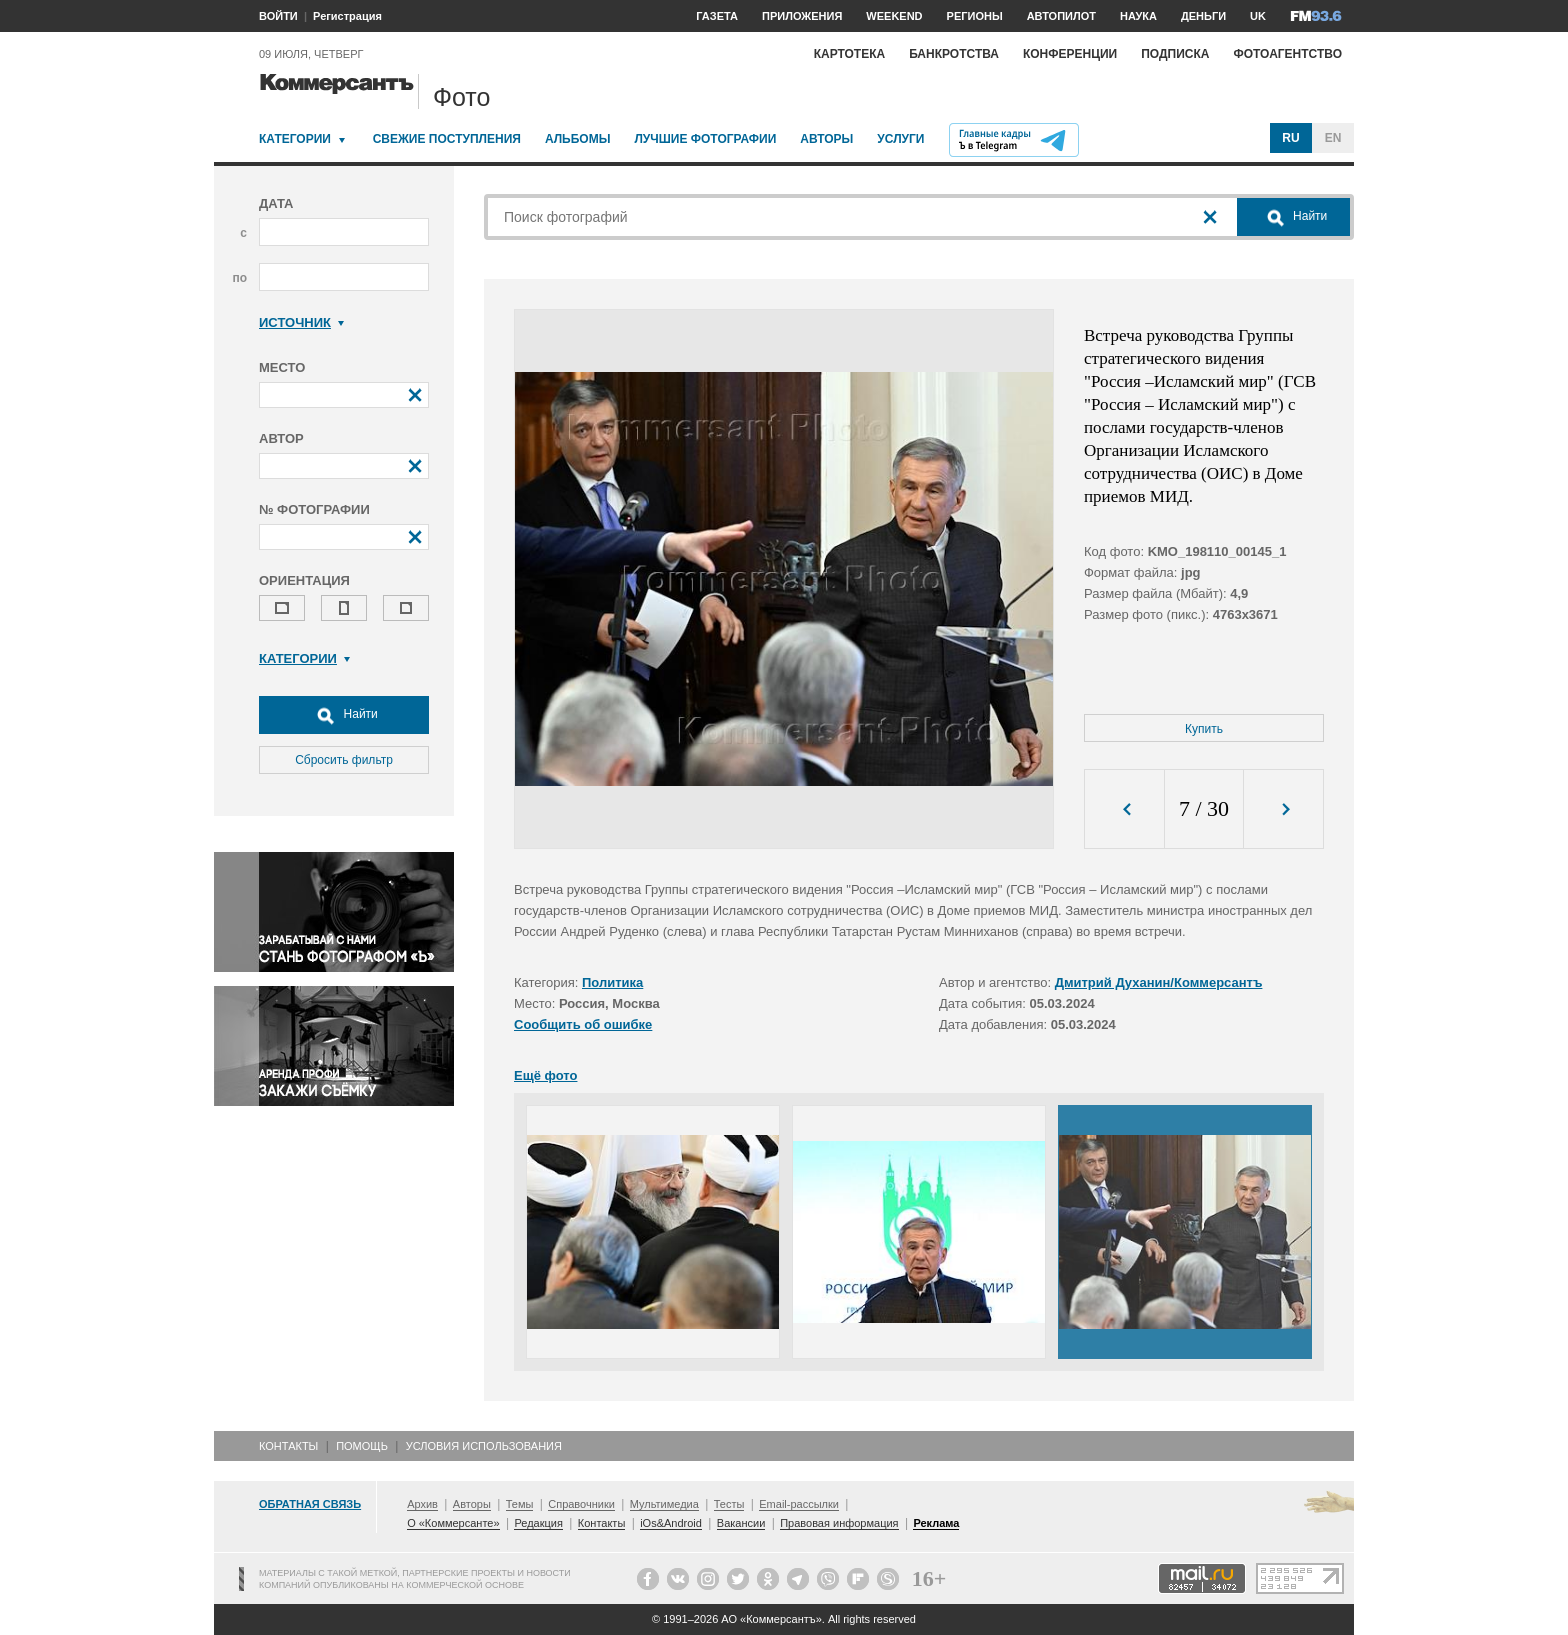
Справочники (581, 1504)
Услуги (900, 139)
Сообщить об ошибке (583, 1024)
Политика (612, 982)
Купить (1204, 729)
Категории (295, 139)
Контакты (288, 1446)
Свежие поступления (447, 139)
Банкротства (954, 54)
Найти (344, 715)
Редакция (538, 1523)
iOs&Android (671, 1523)
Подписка (1175, 54)
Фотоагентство (1287, 54)
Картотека (850, 54)
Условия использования (484, 1446)
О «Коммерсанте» (453, 1523)
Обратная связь (310, 1504)
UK (1258, 16)
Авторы (826, 139)
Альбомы (578, 139)
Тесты (729, 1504)
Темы (520, 1504)
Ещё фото (545, 1075)
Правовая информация (839, 1523)
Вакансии (741, 1523)
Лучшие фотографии (705, 139)
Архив (422, 1504)
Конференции (1070, 54)
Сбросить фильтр (344, 760)
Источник (301, 322)
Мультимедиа (664, 1504)
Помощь (362, 1446)
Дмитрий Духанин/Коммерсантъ (1159, 982)
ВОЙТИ (278, 16)
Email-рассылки (799, 1504)
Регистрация (347, 16)
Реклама (936, 1523)
